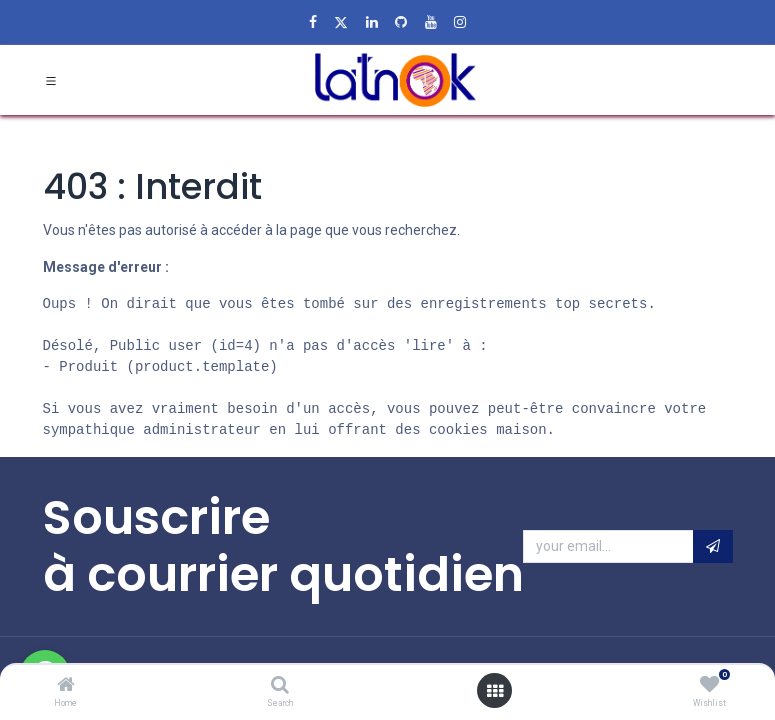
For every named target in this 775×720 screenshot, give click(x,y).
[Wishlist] (709, 685)
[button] (713, 549)
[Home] (66, 686)
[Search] (280, 686)
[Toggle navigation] (51, 82)
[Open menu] (495, 691)
